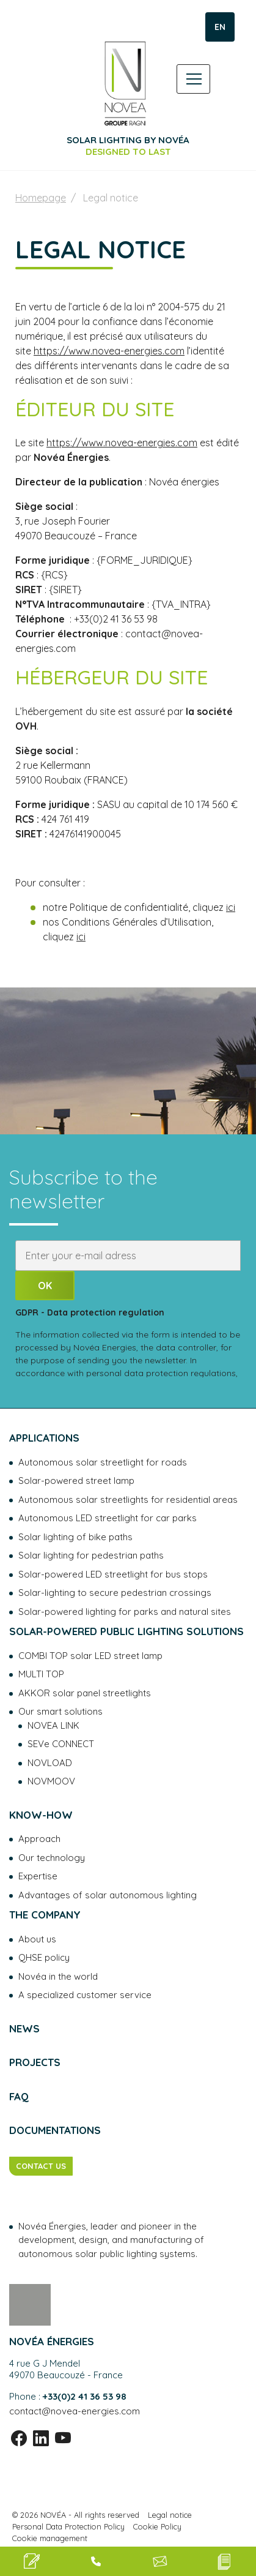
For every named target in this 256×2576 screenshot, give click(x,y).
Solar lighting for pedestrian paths (91, 1555)
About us (37, 1939)
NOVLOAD (49, 1763)
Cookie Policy (157, 2526)
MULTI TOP (41, 1674)
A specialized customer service (85, 1995)
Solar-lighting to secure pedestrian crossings (114, 1592)
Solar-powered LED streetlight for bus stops (113, 1574)
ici (230, 907)
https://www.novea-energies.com (109, 351)
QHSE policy (44, 1957)
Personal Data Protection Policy (68, 2526)
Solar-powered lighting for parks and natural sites (124, 1611)
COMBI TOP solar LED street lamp (90, 1655)
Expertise (37, 1876)
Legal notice (170, 2515)
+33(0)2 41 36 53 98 (84, 2396)
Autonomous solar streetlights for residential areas (128, 1499)
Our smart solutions (60, 1711)
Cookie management (49, 2538)
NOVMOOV (51, 1781)
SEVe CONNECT (60, 1744)
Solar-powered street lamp (76, 1480)
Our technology (51, 1857)
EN (219, 26)
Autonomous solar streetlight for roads (102, 1462)
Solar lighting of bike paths (75, 1537)
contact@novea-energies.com (74, 2411)
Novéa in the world (58, 1976)
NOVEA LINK (53, 1725)
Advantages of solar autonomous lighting (107, 1895)
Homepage (40, 198)
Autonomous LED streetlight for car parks (107, 1518)
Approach (39, 1838)
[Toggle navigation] (193, 79)
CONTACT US (41, 2166)
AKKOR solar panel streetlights (84, 1693)
